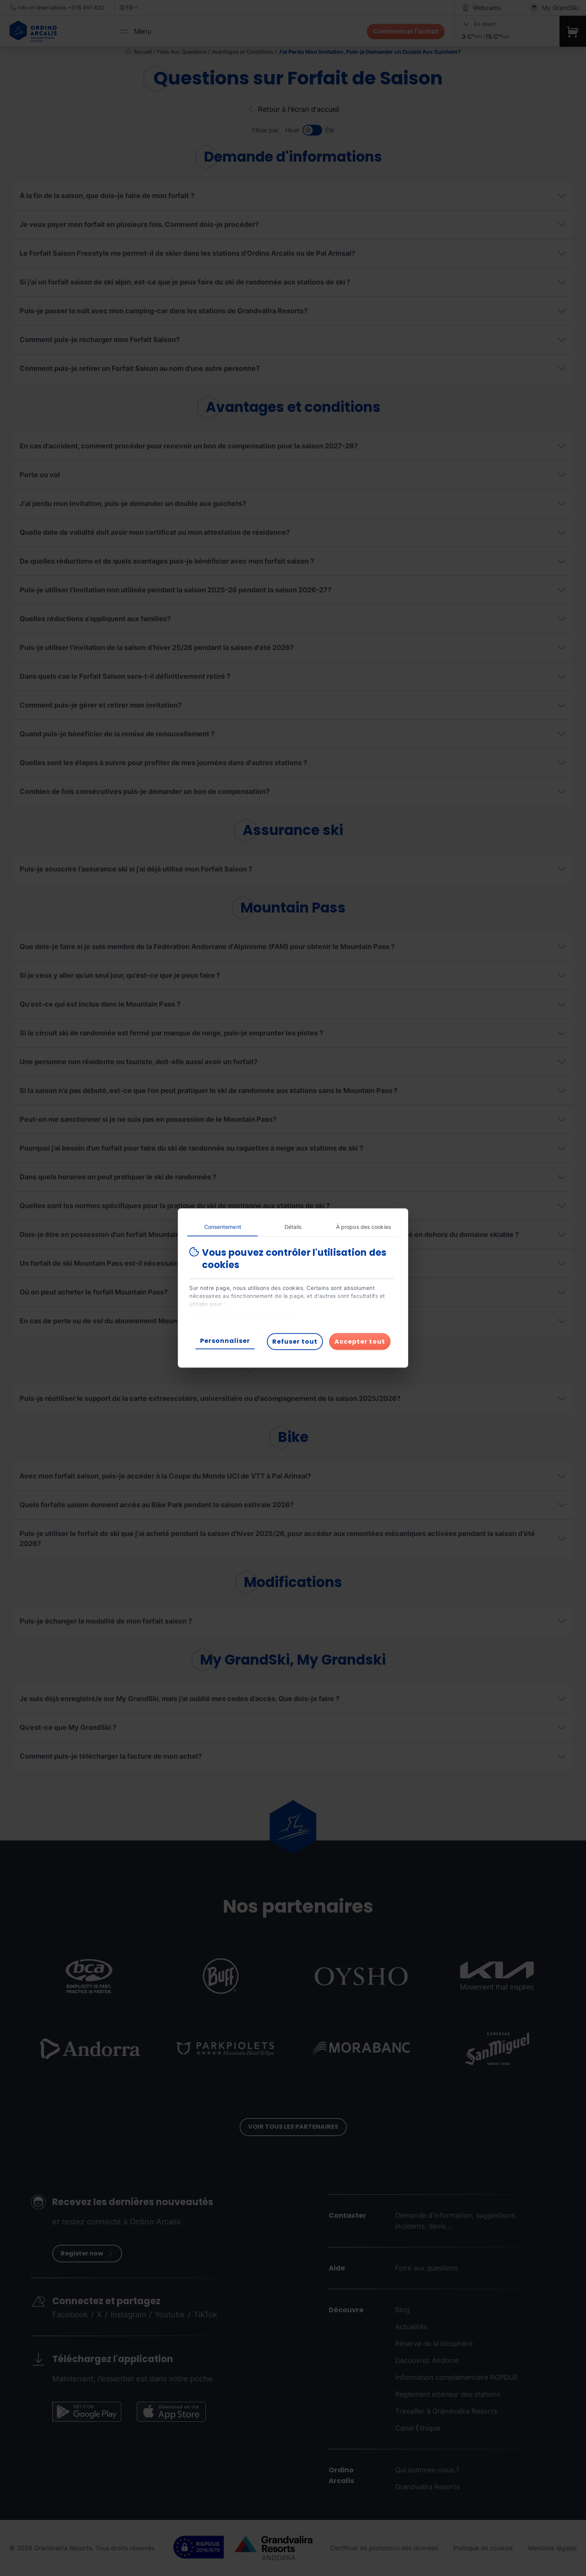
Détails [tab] (293, 1227)
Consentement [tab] (222, 1227)
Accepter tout (359, 1341)
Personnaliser (225, 1340)
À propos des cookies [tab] (363, 1227)
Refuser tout (295, 1341)
